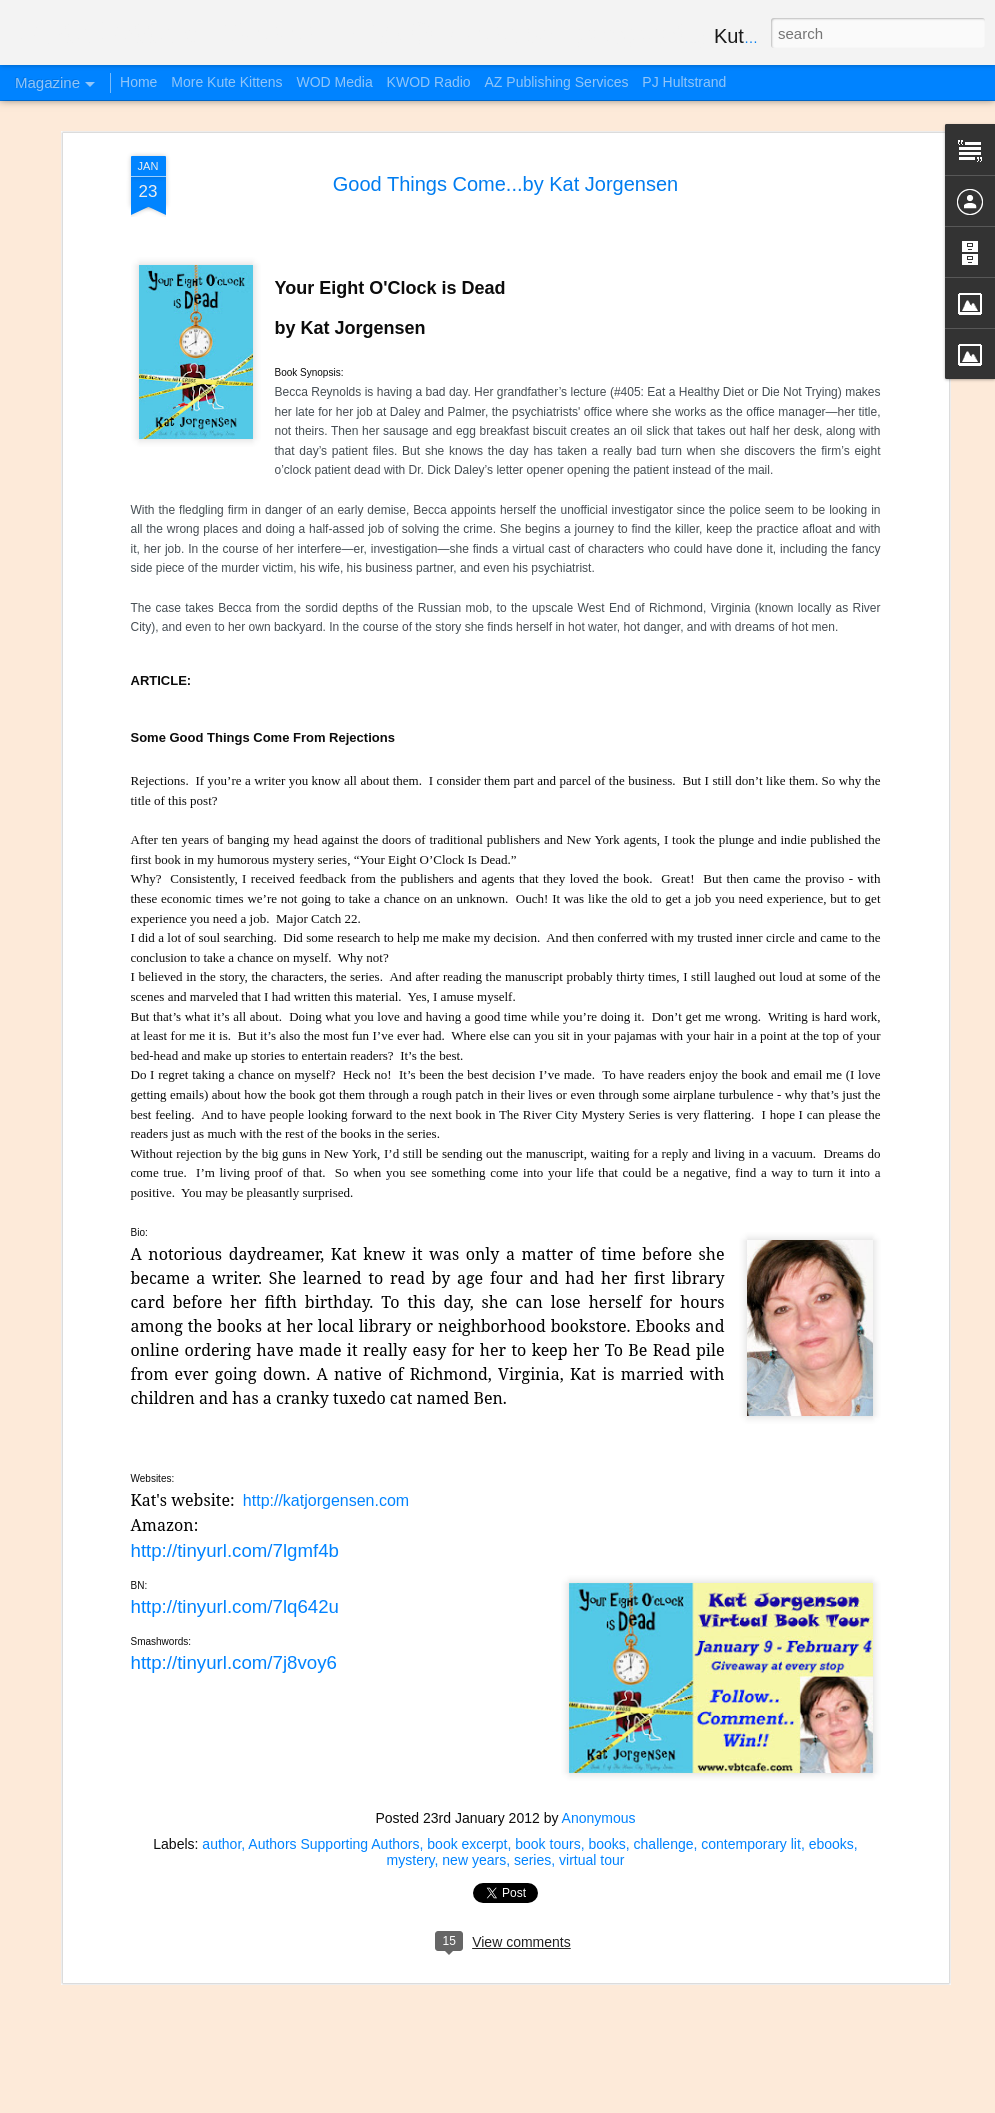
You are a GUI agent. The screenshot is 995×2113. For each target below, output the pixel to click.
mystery (411, 1860)
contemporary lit (751, 1844)
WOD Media (334, 82)
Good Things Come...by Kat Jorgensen (505, 184)
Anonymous (599, 1818)
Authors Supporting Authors (333, 1844)
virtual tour (591, 1860)
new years (474, 1860)
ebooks (831, 1844)
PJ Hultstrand (684, 82)
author (221, 1844)
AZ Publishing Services (557, 82)
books (606, 1844)
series (532, 1860)
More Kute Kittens (226, 82)
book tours (547, 1844)
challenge (664, 1844)
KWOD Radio (429, 82)
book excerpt (467, 1844)
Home (138, 82)
